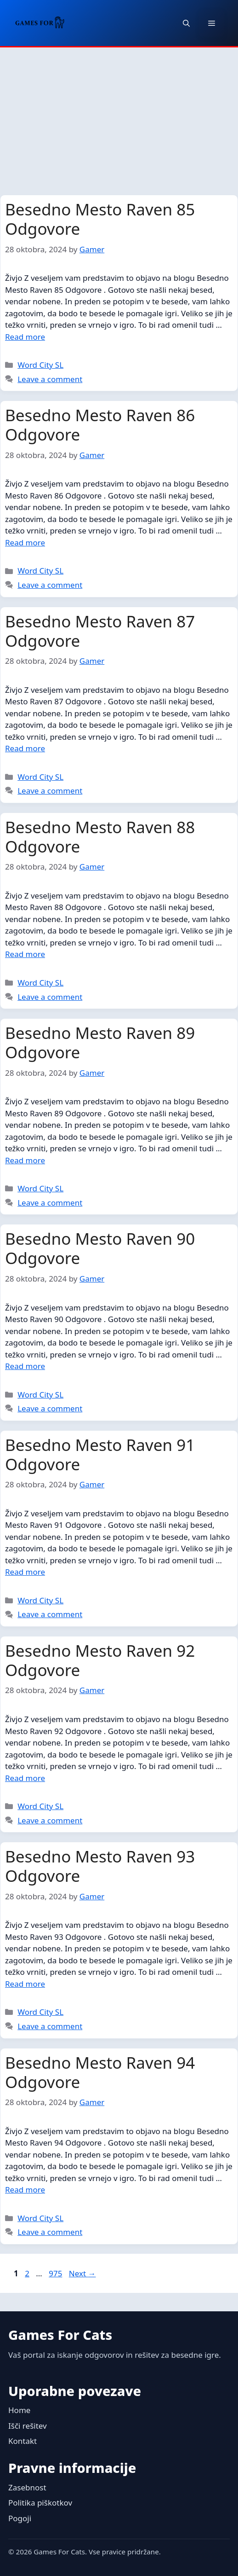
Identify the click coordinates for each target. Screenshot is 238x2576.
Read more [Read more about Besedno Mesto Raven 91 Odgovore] (25, 1571)
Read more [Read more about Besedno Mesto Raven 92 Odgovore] (25, 1778)
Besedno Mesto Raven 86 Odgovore (100, 424)
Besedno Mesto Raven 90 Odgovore (100, 1248)
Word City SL (40, 365)
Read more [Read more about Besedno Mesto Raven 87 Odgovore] (25, 748)
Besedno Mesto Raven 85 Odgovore (100, 218)
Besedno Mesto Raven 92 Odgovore (100, 1660)
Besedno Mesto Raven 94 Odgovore (100, 2072)
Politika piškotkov (40, 2502)
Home (19, 2410)
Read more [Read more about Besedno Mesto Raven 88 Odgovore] (25, 954)
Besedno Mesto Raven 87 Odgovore (100, 630)
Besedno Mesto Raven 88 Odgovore (100, 836)
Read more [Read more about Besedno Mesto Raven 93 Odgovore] (25, 1983)
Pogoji (19, 2518)
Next (82, 2273)
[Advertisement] (119, 116)
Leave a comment (49, 379)
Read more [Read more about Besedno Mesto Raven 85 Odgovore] (25, 336)
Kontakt (22, 2441)
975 (56, 2273)
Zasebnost (27, 2487)
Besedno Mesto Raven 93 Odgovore (100, 1865)
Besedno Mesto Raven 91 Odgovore (100, 1454)
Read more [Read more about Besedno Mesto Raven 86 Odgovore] (25, 542)
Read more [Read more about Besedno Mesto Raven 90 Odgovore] (25, 1366)
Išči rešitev (27, 2425)
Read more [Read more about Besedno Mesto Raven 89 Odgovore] (25, 1160)
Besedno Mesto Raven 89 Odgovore (100, 1042)
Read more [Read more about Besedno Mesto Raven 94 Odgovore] (25, 2189)
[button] (186, 23)
